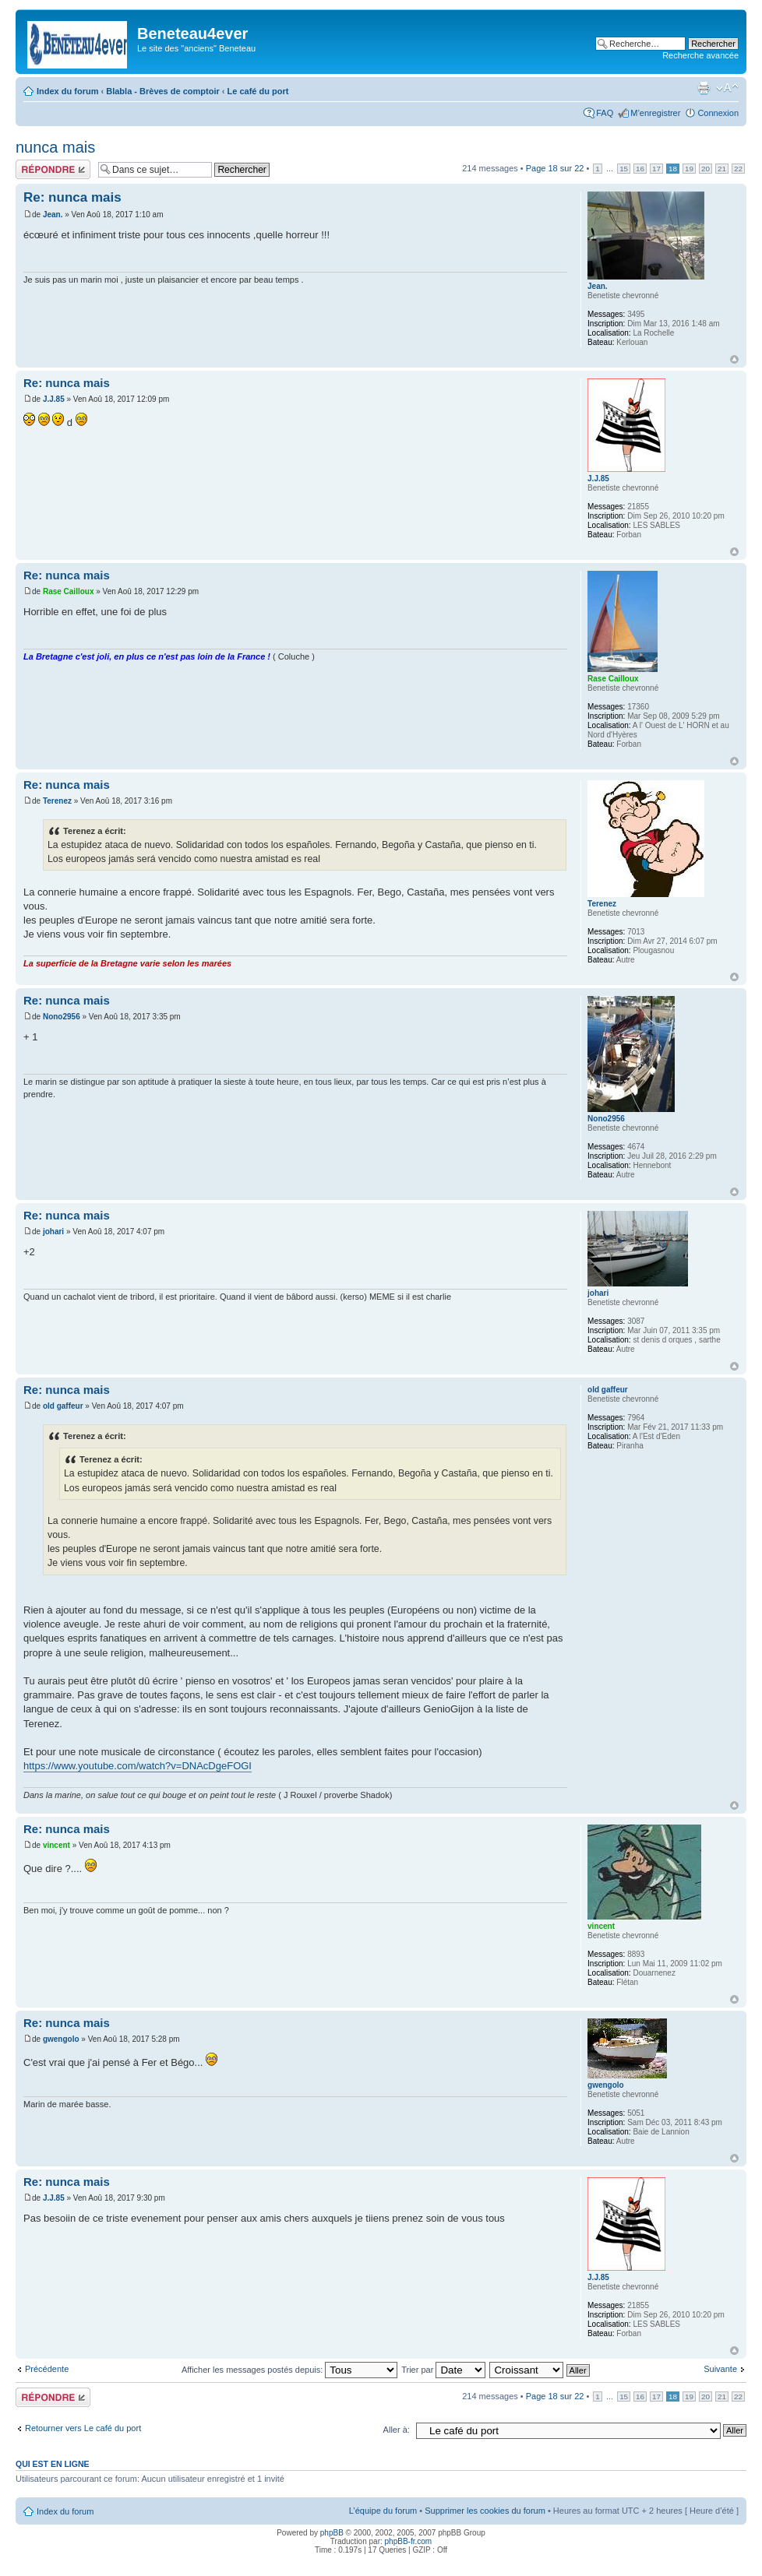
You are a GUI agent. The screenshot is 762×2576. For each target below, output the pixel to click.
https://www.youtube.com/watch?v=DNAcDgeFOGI (137, 1766)
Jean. (53, 214)
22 (738, 168)
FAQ (604, 113)
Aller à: (396, 2429)
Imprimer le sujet (703, 88)
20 (705, 168)
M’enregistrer (655, 113)
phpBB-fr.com (408, 2541)
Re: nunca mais (72, 197)
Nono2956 (61, 1016)
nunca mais (55, 147)
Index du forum (67, 91)
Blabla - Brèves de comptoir (163, 91)
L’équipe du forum (383, 2510)
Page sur (555, 168)
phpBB (332, 2532)
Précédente (47, 2369)
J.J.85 (54, 399)
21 (722, 168)
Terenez (57, 801)
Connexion (718, 113)
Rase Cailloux (68, 591)
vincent (56, 1845)
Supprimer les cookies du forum (485, 2510)
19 (689, 168)
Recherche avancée (700, 55)
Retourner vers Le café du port (83, 2428)
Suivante (720, 2369)
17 (656, 168)
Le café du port (258, 91)
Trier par (443, 2369)
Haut (734, 359)
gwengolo (61, 2039)
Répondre (53, 169)
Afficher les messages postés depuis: (289, 2369)
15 (623, 168)
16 (640, 168)
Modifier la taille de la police (727, 88)
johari (53, 1231)
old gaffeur (63, 1406)
